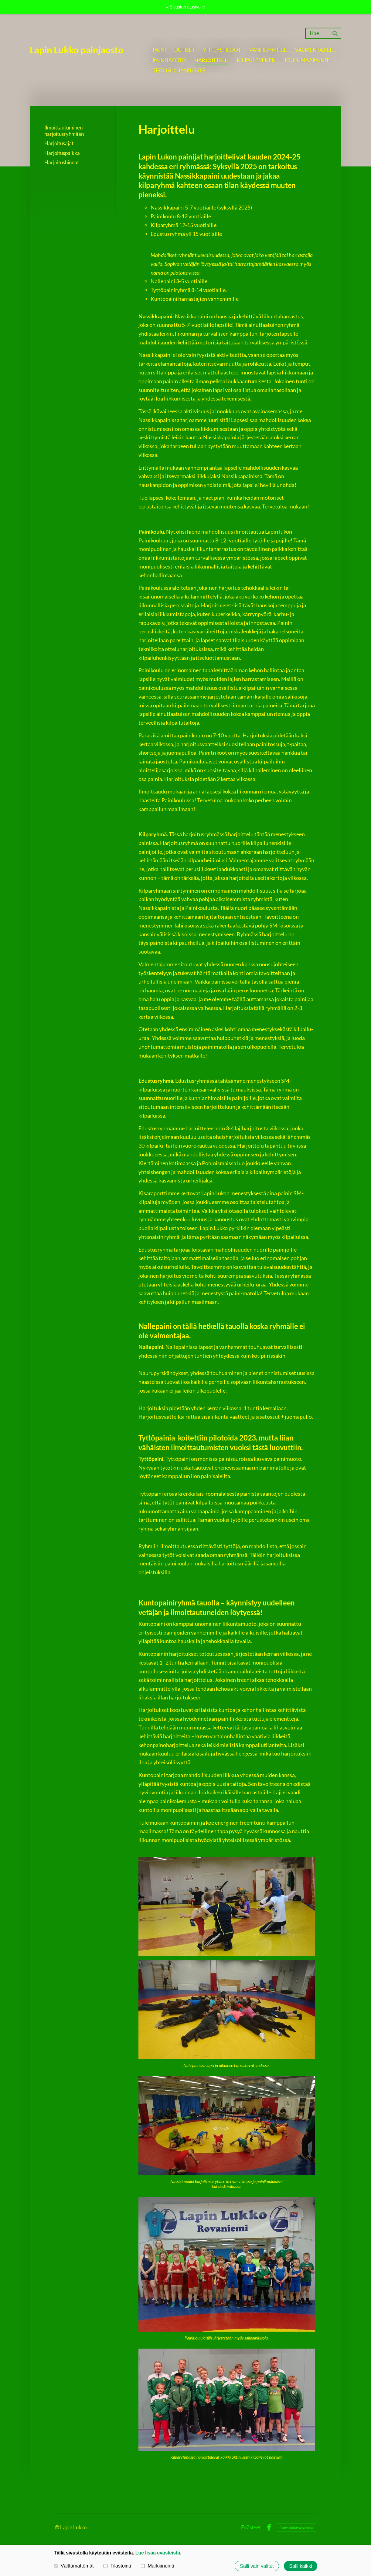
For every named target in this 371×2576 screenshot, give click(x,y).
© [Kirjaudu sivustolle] (57, 2527)
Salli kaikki (300, 2566)
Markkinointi (157, 2565)
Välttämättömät (74, 2565)
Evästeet (251, 2527)
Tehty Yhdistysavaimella (296, 2527)
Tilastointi (117, 2565)
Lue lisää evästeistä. (158, 2552)
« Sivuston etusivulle (185, 7)
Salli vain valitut (257, 2566)
